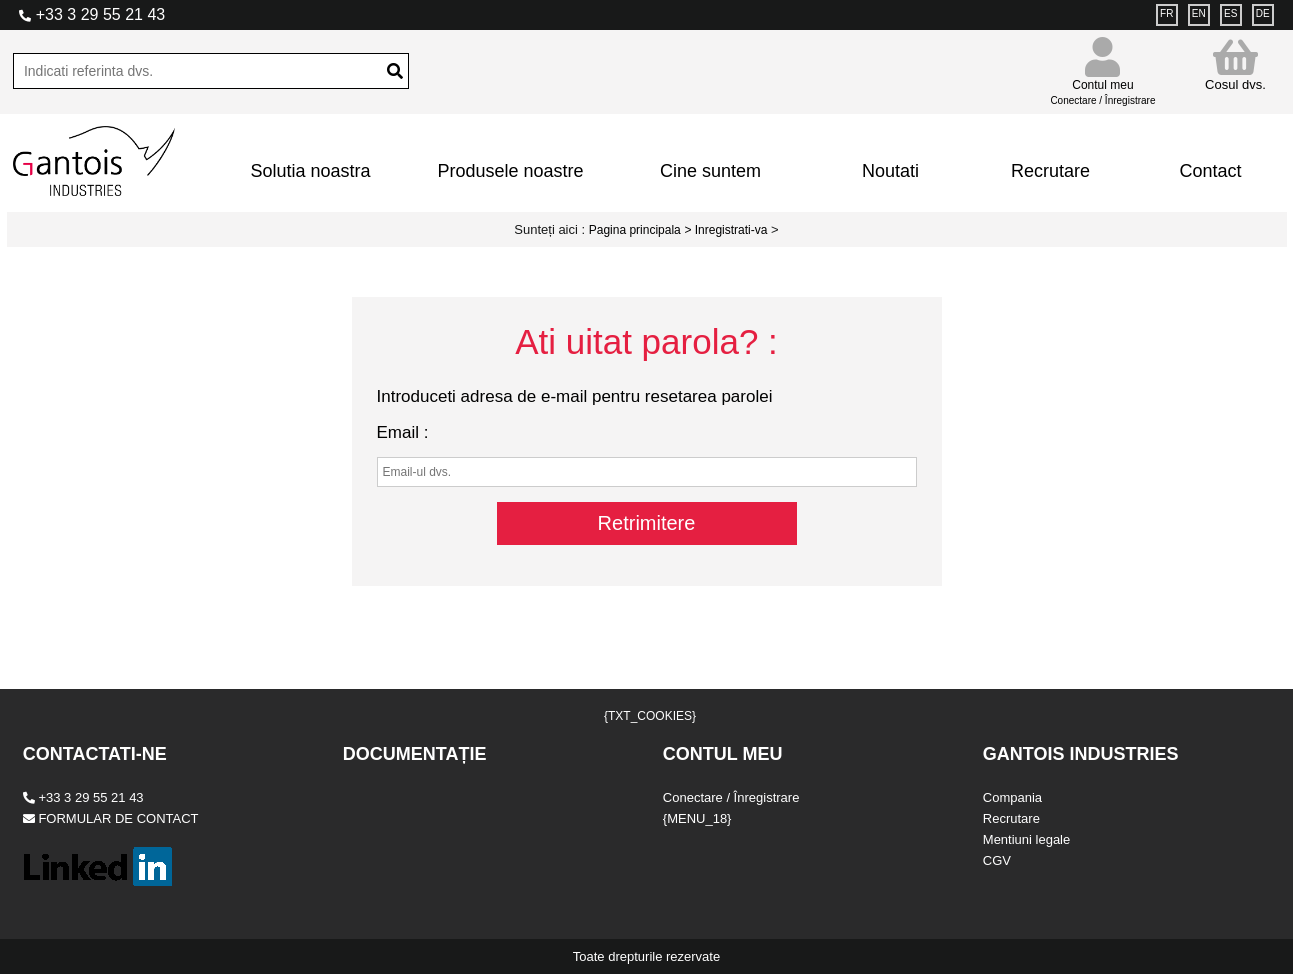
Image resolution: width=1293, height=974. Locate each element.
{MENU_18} (697, 818)
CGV (997, 860)
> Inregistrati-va (725, 230)
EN (1199, 13)
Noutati (890, 171)
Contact (1210, 171)
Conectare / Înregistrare (731, 797)
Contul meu (1102, 83)
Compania (1012, 797)
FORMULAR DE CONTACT (111, 818)
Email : (403, 432)
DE (1263, 13)
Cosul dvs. (1235, 64)
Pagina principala (635, 230)
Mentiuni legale (1026, 839)
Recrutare (1050, 171)
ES (1230, 13)
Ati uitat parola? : (646, 341)
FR (1166, 13)
